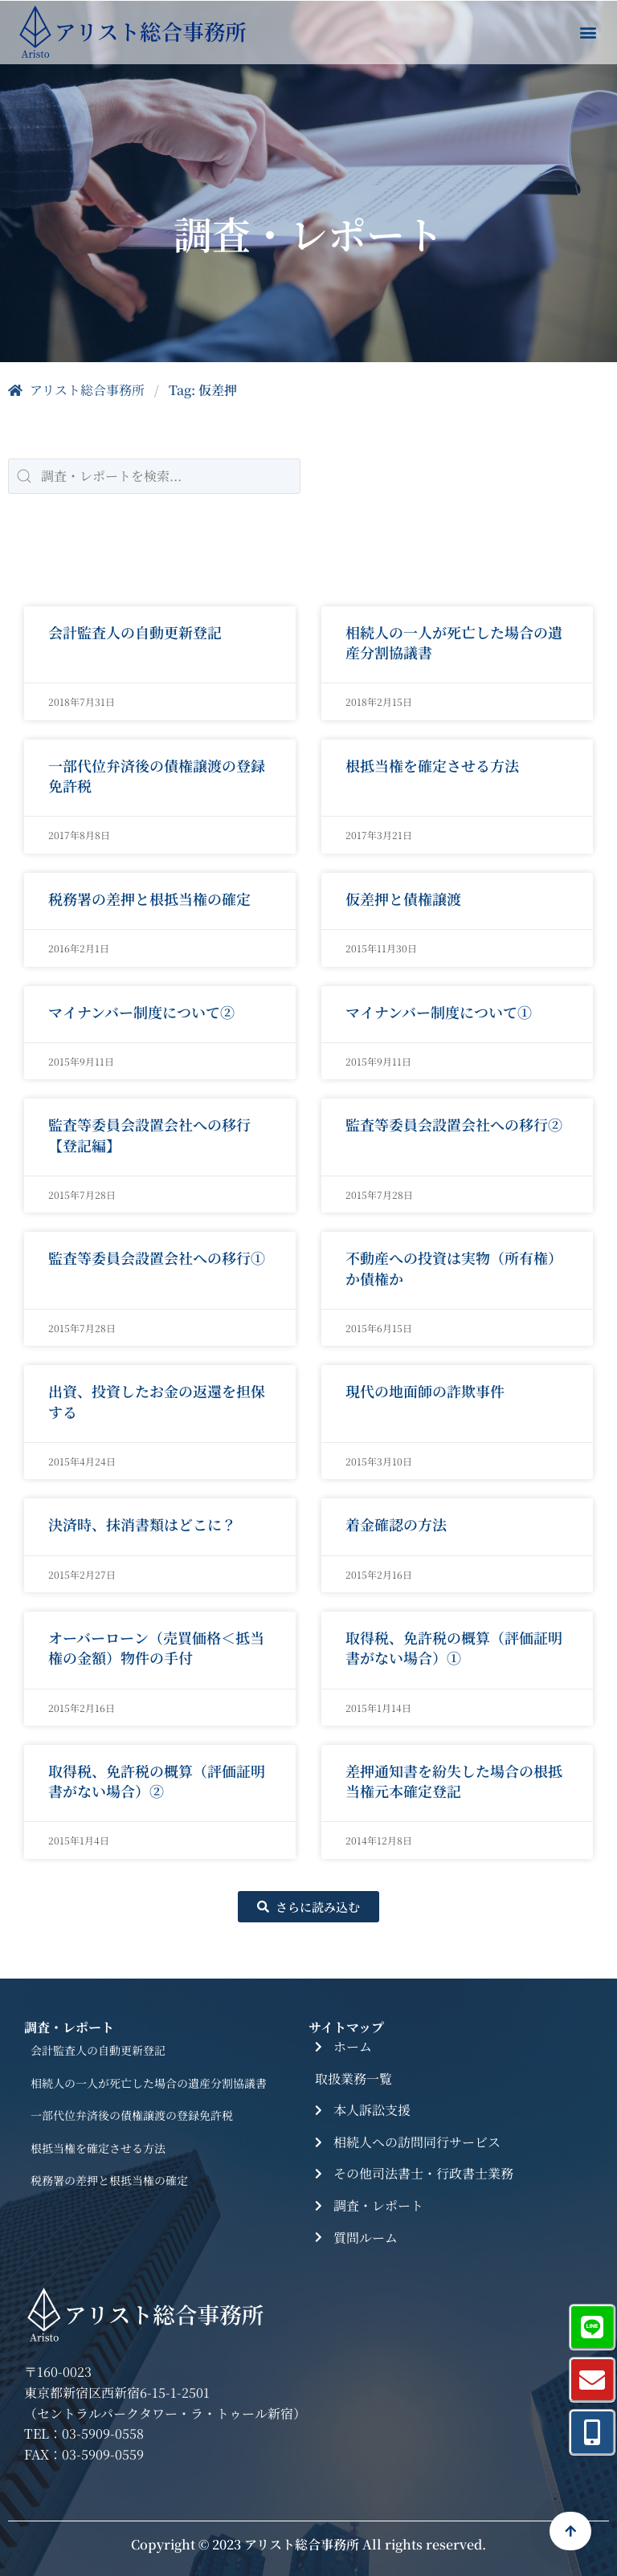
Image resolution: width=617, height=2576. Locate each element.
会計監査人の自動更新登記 (98, 2050)
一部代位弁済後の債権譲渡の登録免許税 (132, 2115)
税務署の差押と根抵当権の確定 (109, 2180)
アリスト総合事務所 (76, 390)
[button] (587, 32)
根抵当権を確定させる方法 (98, 2148)
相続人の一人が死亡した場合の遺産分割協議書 (149, 2083)
